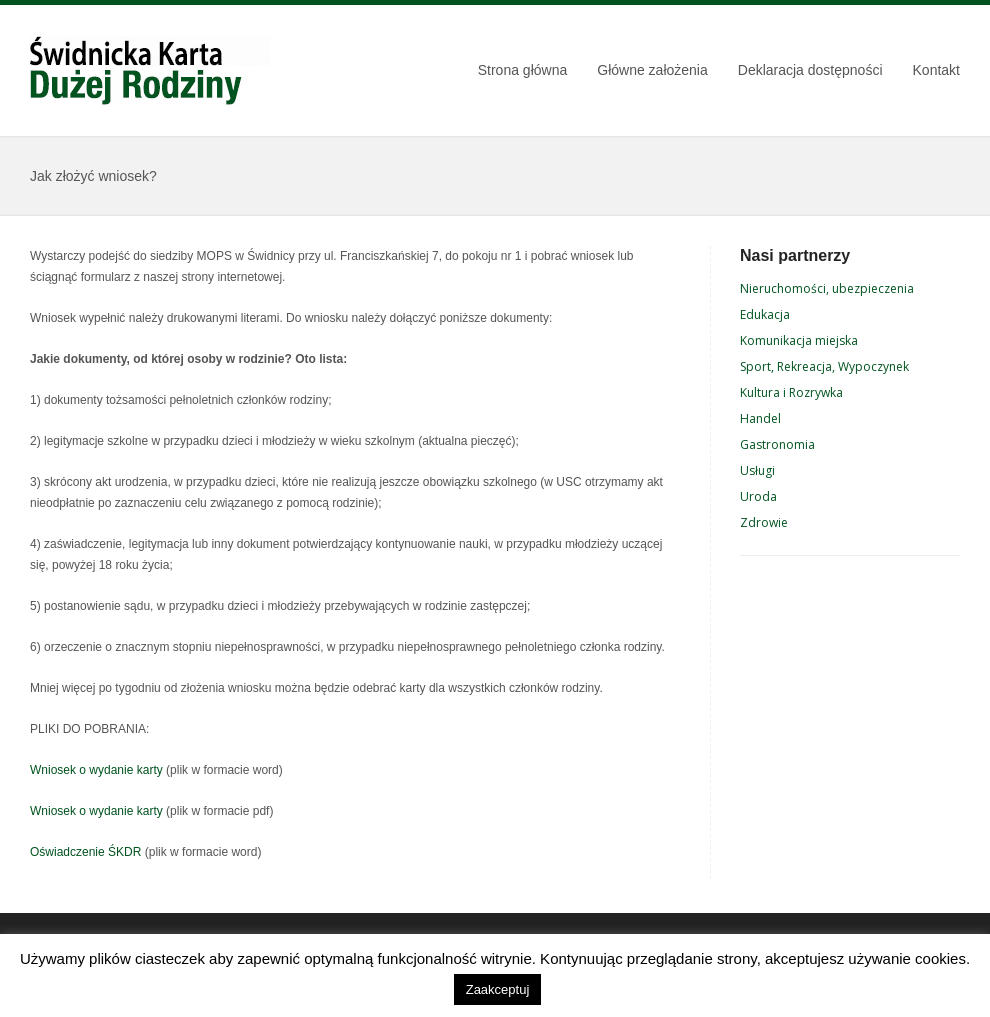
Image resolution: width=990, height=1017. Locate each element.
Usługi (757, 470)
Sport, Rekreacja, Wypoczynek (824, 366)
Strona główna (523, 70)
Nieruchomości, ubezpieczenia (827, 288)
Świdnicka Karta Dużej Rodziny (150, 71)
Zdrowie (764, 522)
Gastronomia (777, 444)
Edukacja (765, 314)
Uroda (758, 496)
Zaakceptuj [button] (498, 989)
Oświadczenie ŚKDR (85, 852)
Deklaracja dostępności (810, 70)
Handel (760, 418)
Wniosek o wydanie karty (96, 770)
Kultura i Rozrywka (791, 392)
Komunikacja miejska (799, 340)
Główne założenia (652, 70)
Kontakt (936, 70)
